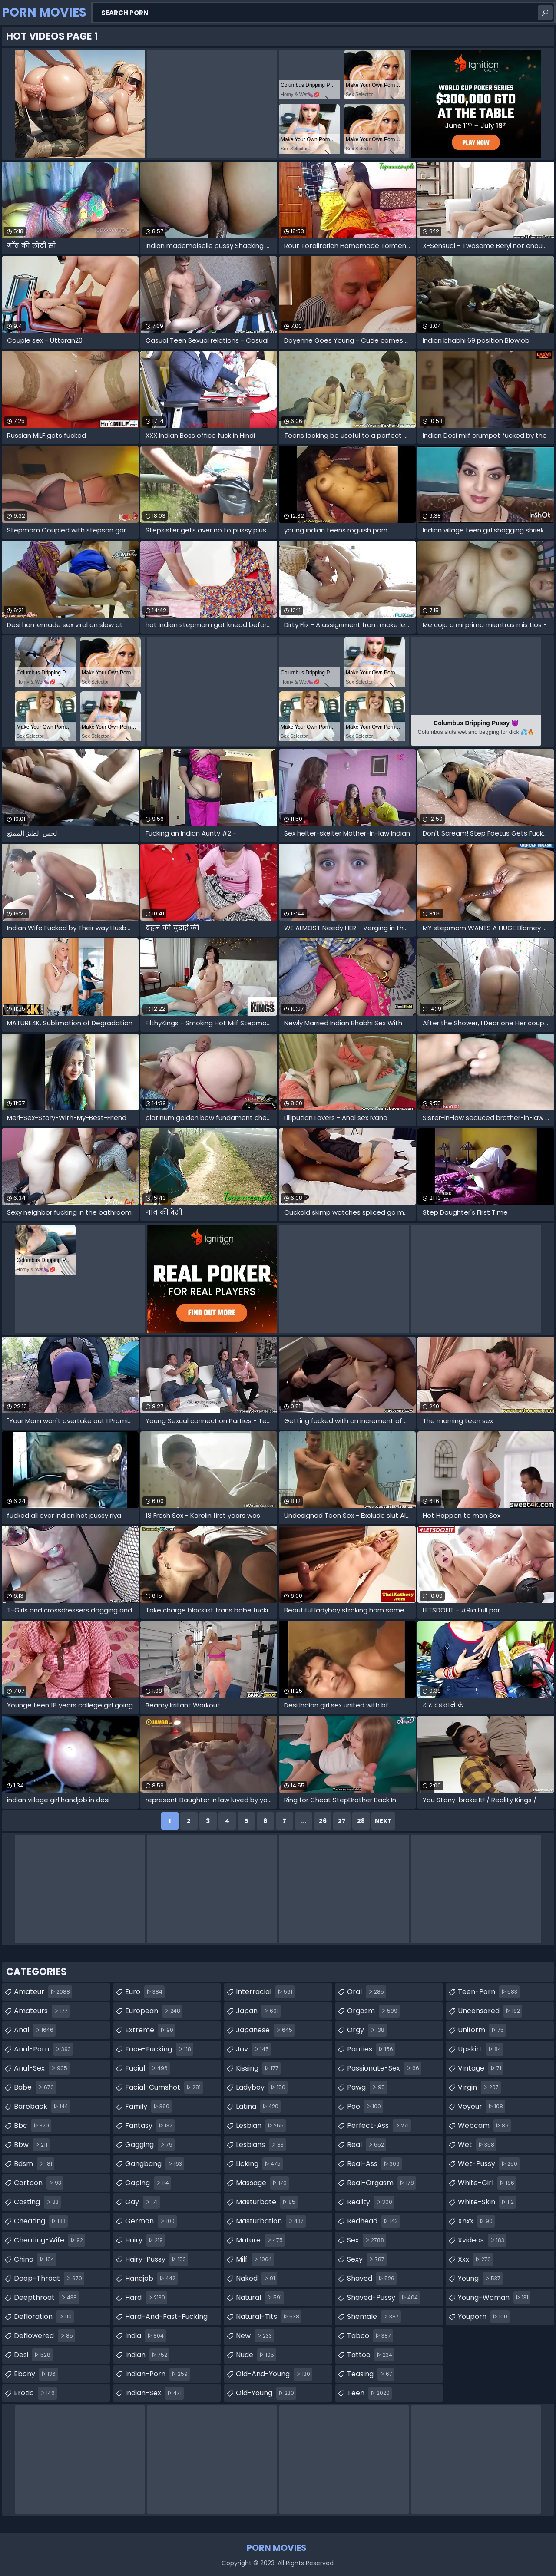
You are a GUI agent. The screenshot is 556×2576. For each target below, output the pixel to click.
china (35, 2259)
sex (366, 2240)
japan (258, 2011)
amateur (43, 1991)
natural (260, 2297)
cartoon (38, 2183)
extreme (150, 2030)
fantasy (150, 2125)
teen (369, 2393)
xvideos (482, 2240)
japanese (265, 2030)
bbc (32, 2125)
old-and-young (274, 2374)
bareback (42, 2106)
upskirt (480, 2049)
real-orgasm (381, 2183)
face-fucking (159, 2049)
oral (366, 1991)
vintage (480, 2068)
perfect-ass (379, 2125)
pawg (367, 2087)
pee (365, 2106)
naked (256, 2278)
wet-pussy (489, 2163)
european (153, 2011)
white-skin (487, 2202)
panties (371, 2049)
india (145, 2335)
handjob (151, 2278)
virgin (479, 2087)
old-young (266, 2393)
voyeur (481, 2106)
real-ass (374, 2163)
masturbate (267, 2202)
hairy (145, 2240)
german (151, 2221)
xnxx (476, 2221)
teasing (370, 2374)
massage (262, 2183)
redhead (373, 2221)
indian (147, 2354)
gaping (148, 2183)
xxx (475, 2259)
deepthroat (46, 2297)
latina (258, 2106)
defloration (44, 2316)
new (255, 2335)
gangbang (154, 2163)
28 (361, 1820)
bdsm (34, 2163)
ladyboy (262, 2087)
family (148, 2106)
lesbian (261, 2125)
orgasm (373, 2011)
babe (35, 2087)
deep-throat (49, 2278)
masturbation (271, 2221)
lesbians (261, 2144)
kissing (258, 2068)
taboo (370, 2335)
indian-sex (154, 2393)
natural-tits (268, 2316)
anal (35, 2030)
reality (370, 2202)
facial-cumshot (164, 2087)
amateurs (42, 2011)
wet (477, 2144)
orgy (367, 2030)
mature (260, 2240)
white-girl (487, 2183)
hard (146, 2297)
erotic (35, 2393)
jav (253, 2049)
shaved (372, 2278)
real (366, 2144)
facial (147, 2068)
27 (342, 1820)
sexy (367, 2259)
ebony (36, 2374)
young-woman (494, 2297)
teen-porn (489, 1991)
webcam (484, 2125)
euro (145, 1991)
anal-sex (42, 2068)
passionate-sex (384, 2068)
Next (383, 1820)
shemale (374, 2316)
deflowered (44, 2335)
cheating (41, 2221)
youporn (484, 2316)
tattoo (370, 2354)
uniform (482, 2030)
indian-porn (157, 2374)
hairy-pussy (156, 2259)
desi (33, 2354)
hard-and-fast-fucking (166, 2318)
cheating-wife (49, 2240)
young (480, 2278)
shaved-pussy (383, 2297)
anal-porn (43, 2049)
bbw (32, 2144)
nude (256, 2354)
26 (323, 1820)
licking (259, 2163)
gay (142, 2202)
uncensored (490, 2011)
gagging (150, 2144)
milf (255, 2259)
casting (37, 2202)
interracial (265, 1991)
